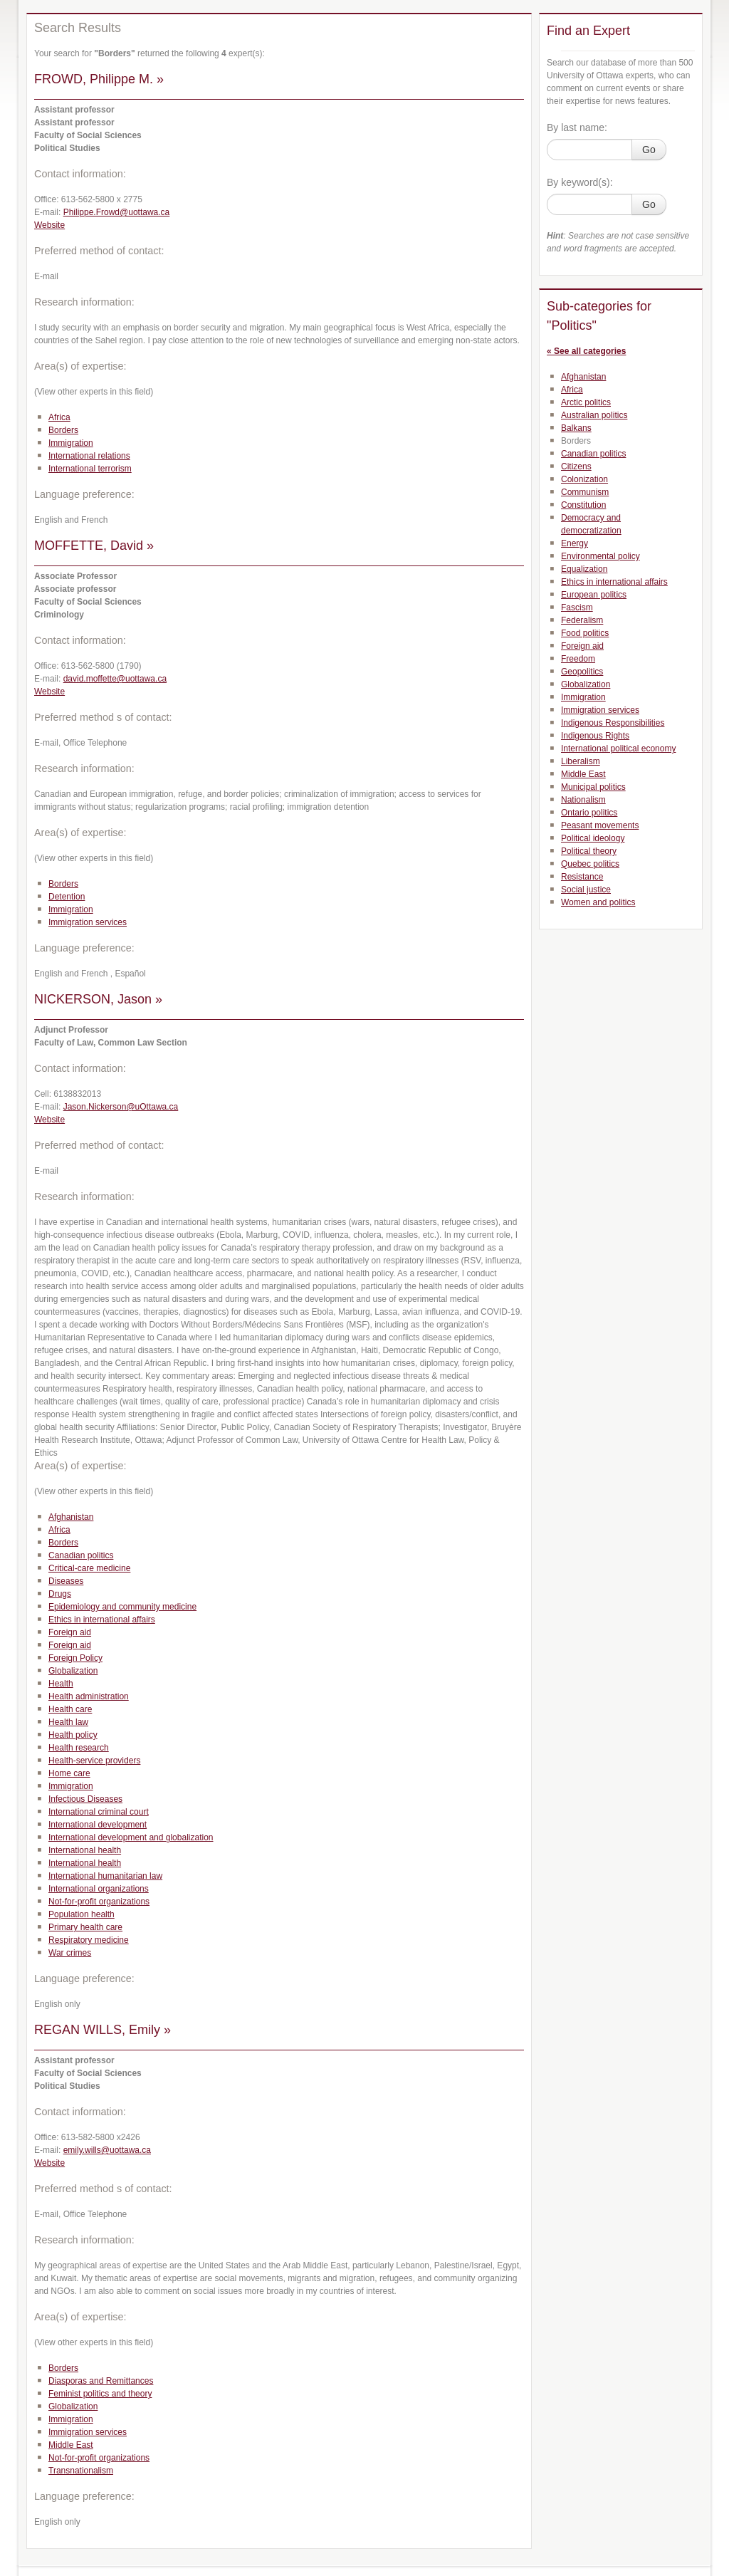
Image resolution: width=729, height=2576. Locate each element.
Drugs (59, 1594)
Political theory (589, 851)
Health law (68, 1722)
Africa (59, 417)
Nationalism (583, 800)
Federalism (582, 620)
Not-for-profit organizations (99, 1902)
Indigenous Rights (595, 736)
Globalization (73, 1671)
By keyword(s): (580, 182)
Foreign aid (69, 1632)
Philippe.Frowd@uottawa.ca (116, 212)
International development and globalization (131, 1837)
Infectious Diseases (85, 1799)
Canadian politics (80, 1555)
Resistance (582, 877)
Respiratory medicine (88, 1940)
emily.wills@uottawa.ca (107, 2150)
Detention (66, 897)
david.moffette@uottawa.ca (115, 679)
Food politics (585, 633)
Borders (63, 430)
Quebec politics (590, 864)
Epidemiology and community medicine (122, 1607)
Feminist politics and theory (100, 2394)
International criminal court (98, 1812)
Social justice (586, 890)
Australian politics (594, 415)
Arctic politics (586, 402)
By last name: (577, 127)
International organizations (98, 1889)
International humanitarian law (105, 1876)
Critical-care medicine (89, 1568)
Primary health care (85, 1927)
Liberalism (580, 761)
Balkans (576, 428)
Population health (81, 1914)
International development (97, 1825)
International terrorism (90, 469)
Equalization (584, 569)
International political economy (618, 748)
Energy (574, 543)
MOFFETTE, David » (94, 545)
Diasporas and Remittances (100, 2381)
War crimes (69, 1953)
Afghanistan (70, 1517)
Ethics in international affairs (101, 1620)
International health (84, 1850)
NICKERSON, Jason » (98, 999)
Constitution (583, 505)
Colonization (584, 479)
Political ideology (592, 838)
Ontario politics (589, 813)
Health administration (88, 1696)
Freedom (578, 659)
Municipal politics (593, 787)
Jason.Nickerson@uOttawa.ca (121, 1107)
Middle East (70, 2445)
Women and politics (598, 902)
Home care (69, 1773)
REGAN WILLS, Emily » (102, 2030)
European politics (593, 595)
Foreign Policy (75, 1658)
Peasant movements (600, 825)
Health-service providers (94, 1761)
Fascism (577, 607)
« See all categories (586, 351)
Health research (78, 1748)
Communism (585, 492)
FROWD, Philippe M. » (99, 79)
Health (60, 1684)
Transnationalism (80, 2471)
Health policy (73, 1735)
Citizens (576, 466)
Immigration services (87, 922)
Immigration (70, 443)
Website (49, 225)
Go (649, 149)
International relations (89, 456)
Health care (70, 1709)
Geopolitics (582, 672)
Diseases (65, 1581)
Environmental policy (600, 556)
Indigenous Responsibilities (612, 723)
